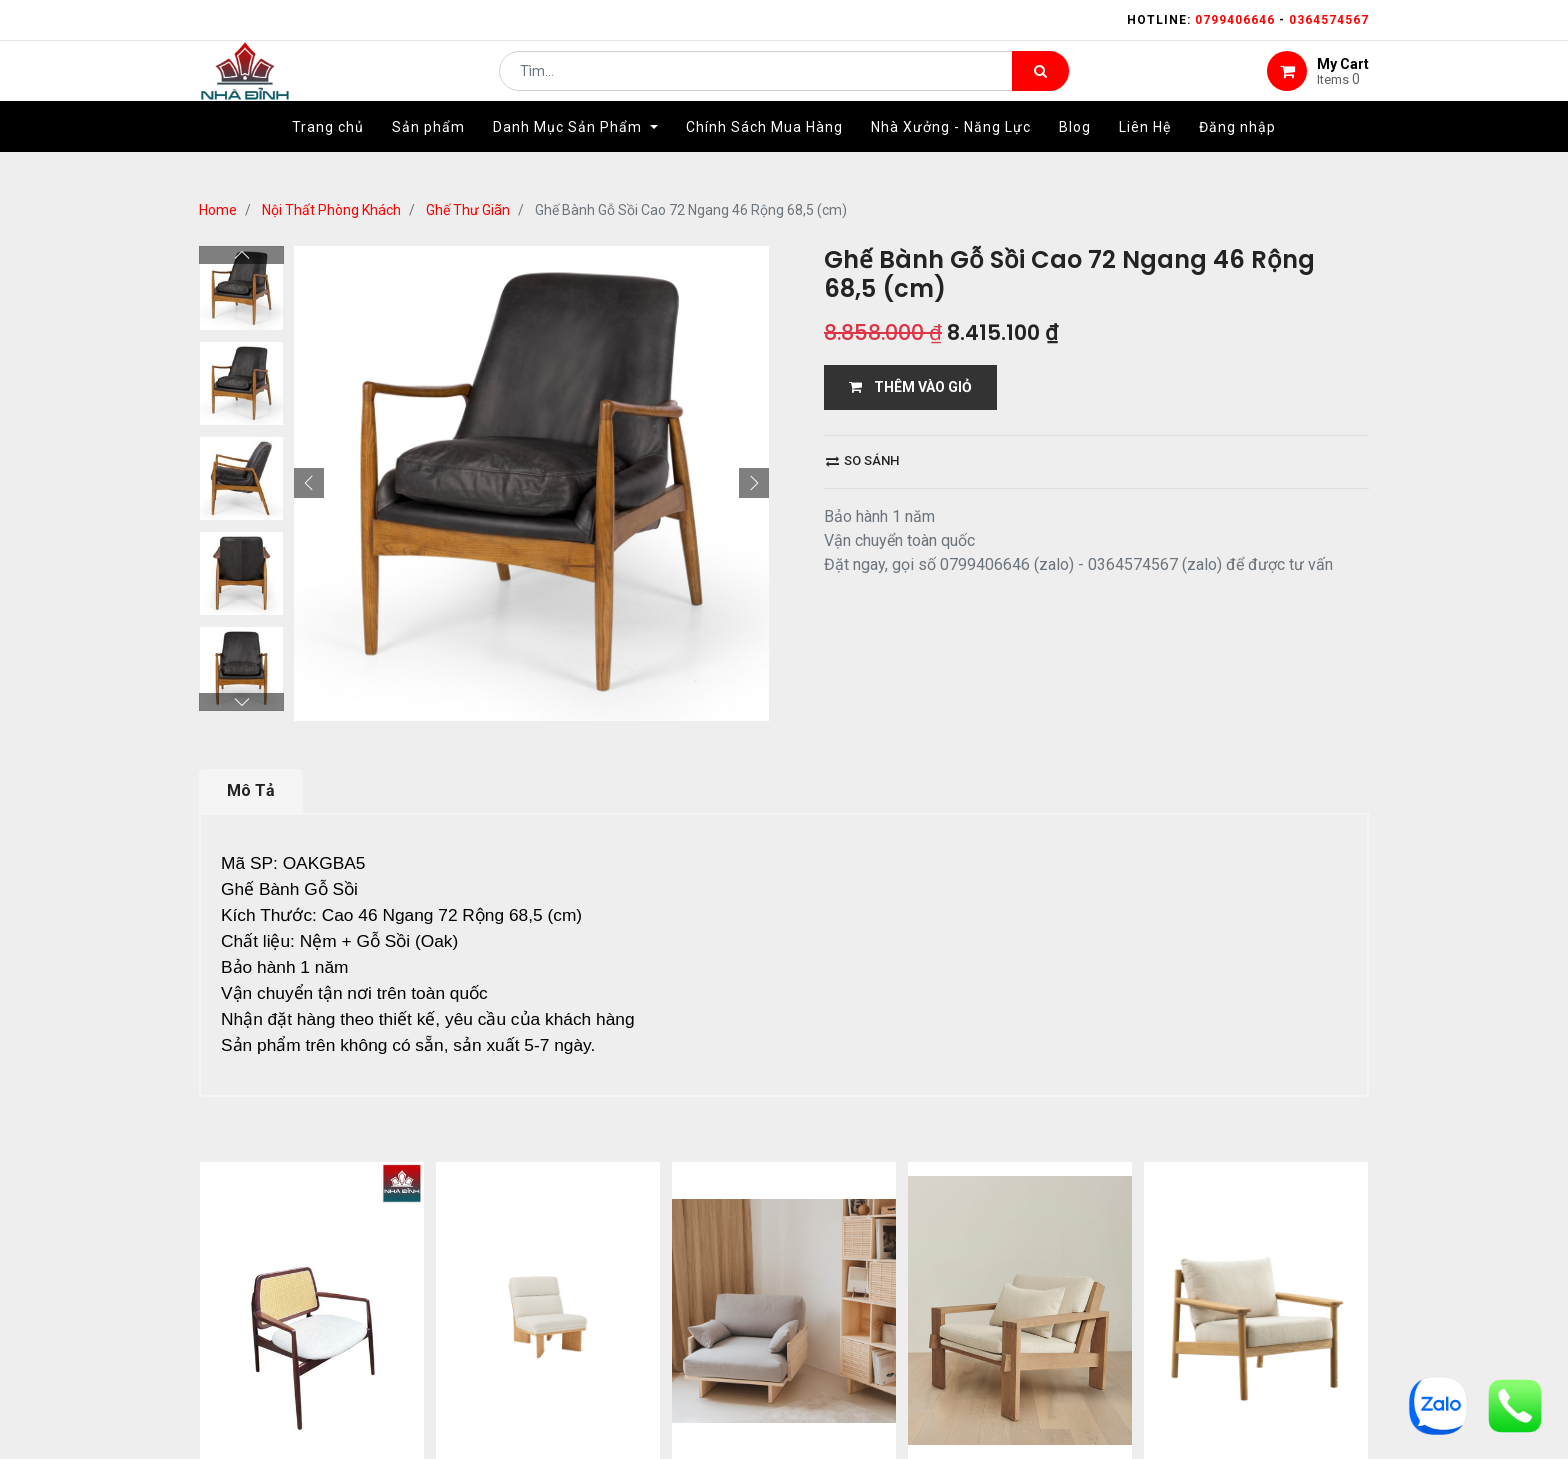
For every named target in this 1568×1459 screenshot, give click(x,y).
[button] (309, 483)
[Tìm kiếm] (1040, 86)
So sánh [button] (862, 460)
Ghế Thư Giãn (468, 210)
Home (218, 210)
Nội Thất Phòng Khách (331, 210)
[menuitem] (328, 157)
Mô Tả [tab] (251, 790)
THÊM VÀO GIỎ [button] (910, 387)
